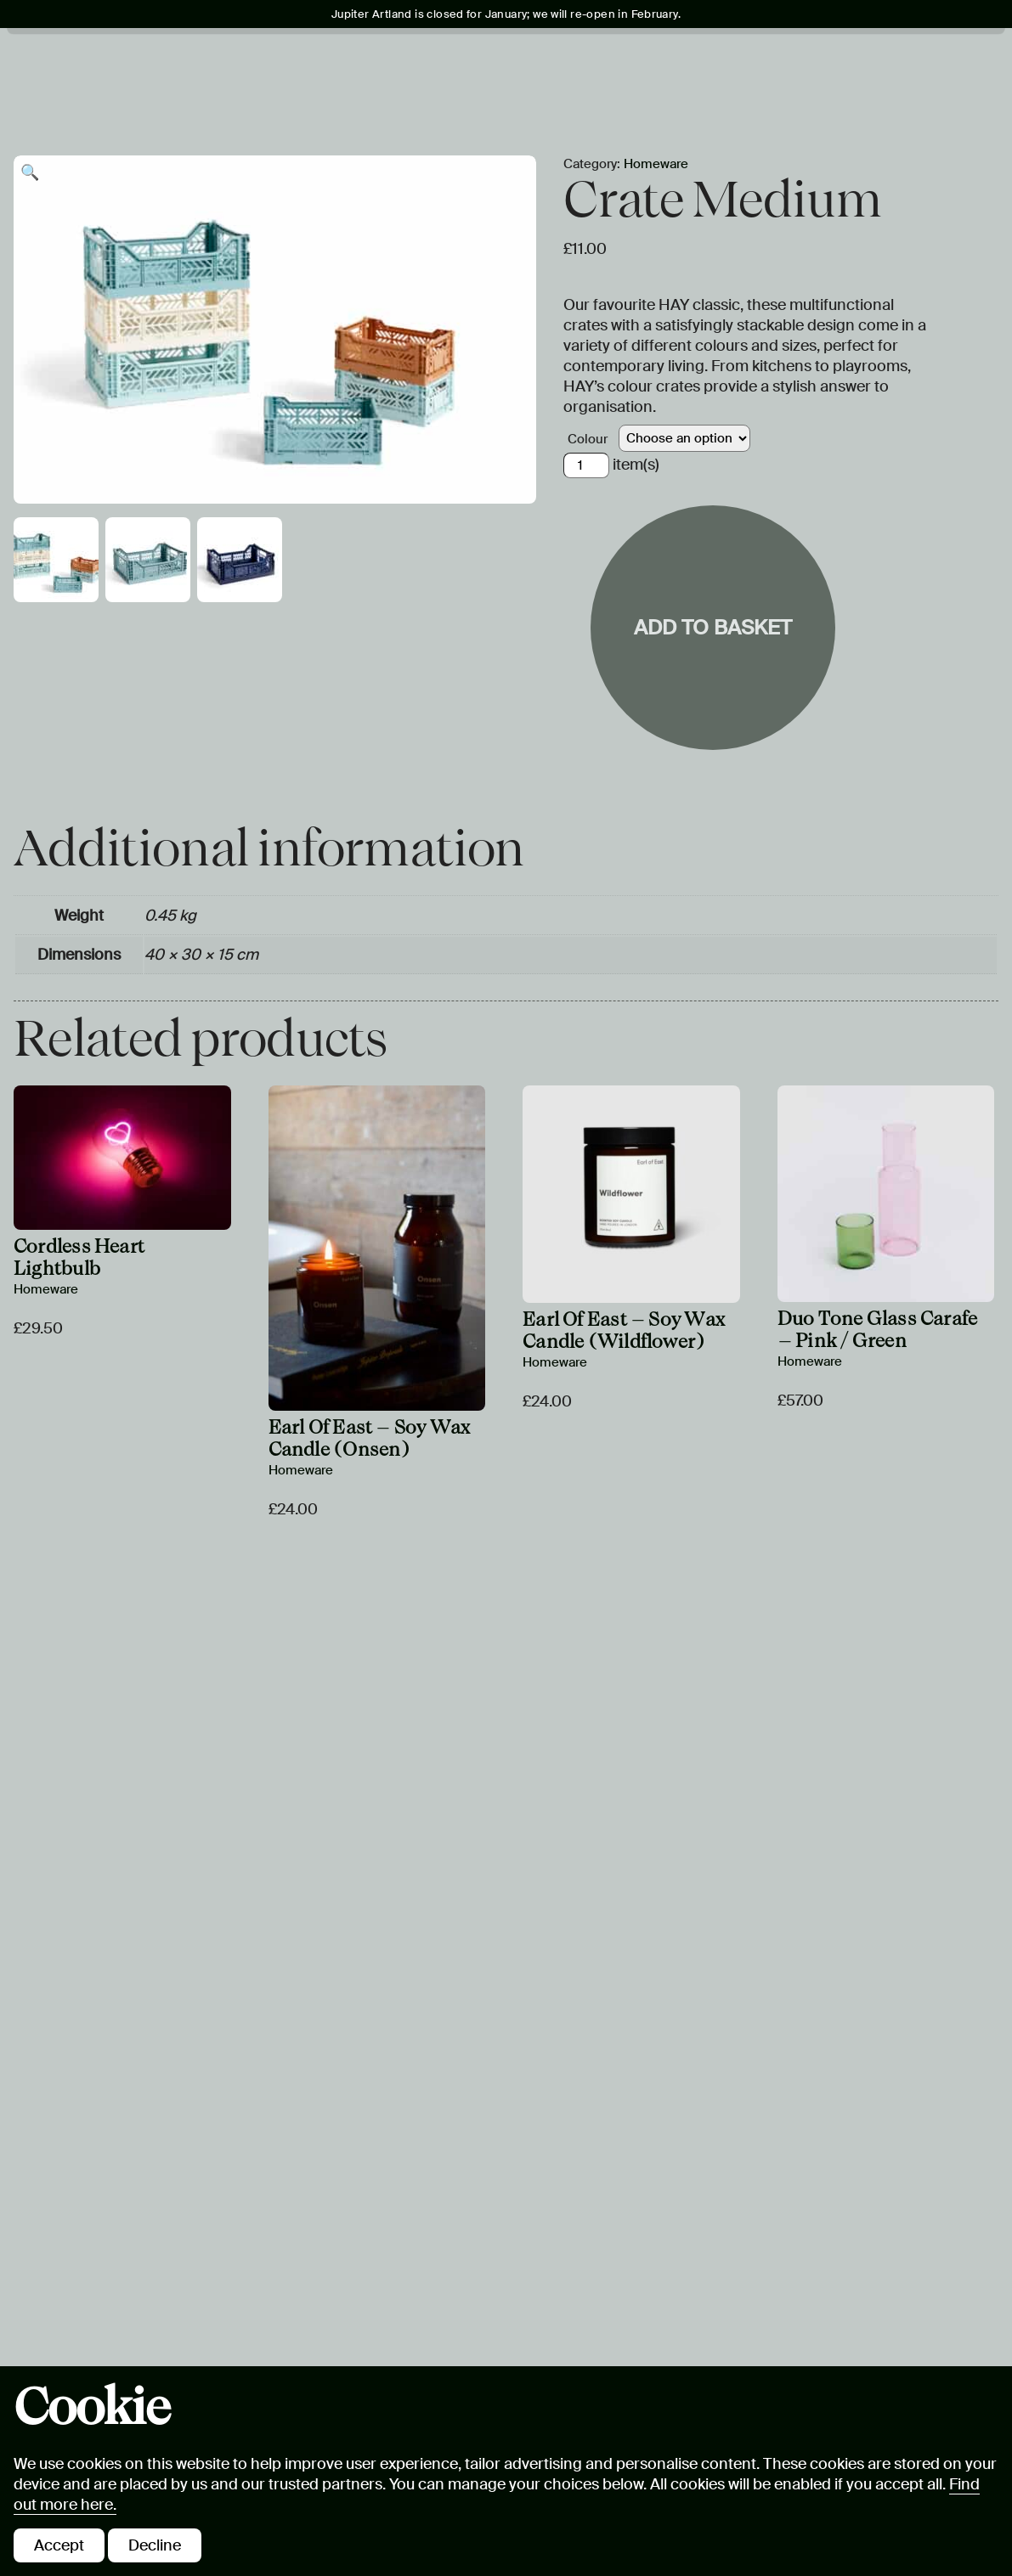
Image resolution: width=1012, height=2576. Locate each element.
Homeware (656, 163)
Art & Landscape (351, 60)
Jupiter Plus (611, 60)
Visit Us (116, 60)
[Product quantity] (586, 465)
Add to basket (713, 627)
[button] (29, 172)
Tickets (887, 62)
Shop (226, 96)
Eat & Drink (740, 60)
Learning (489, 60)
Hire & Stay (131, 96)
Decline (154, 2545)
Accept (59, 2545)
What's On (213, 60)
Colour (588, 439)
